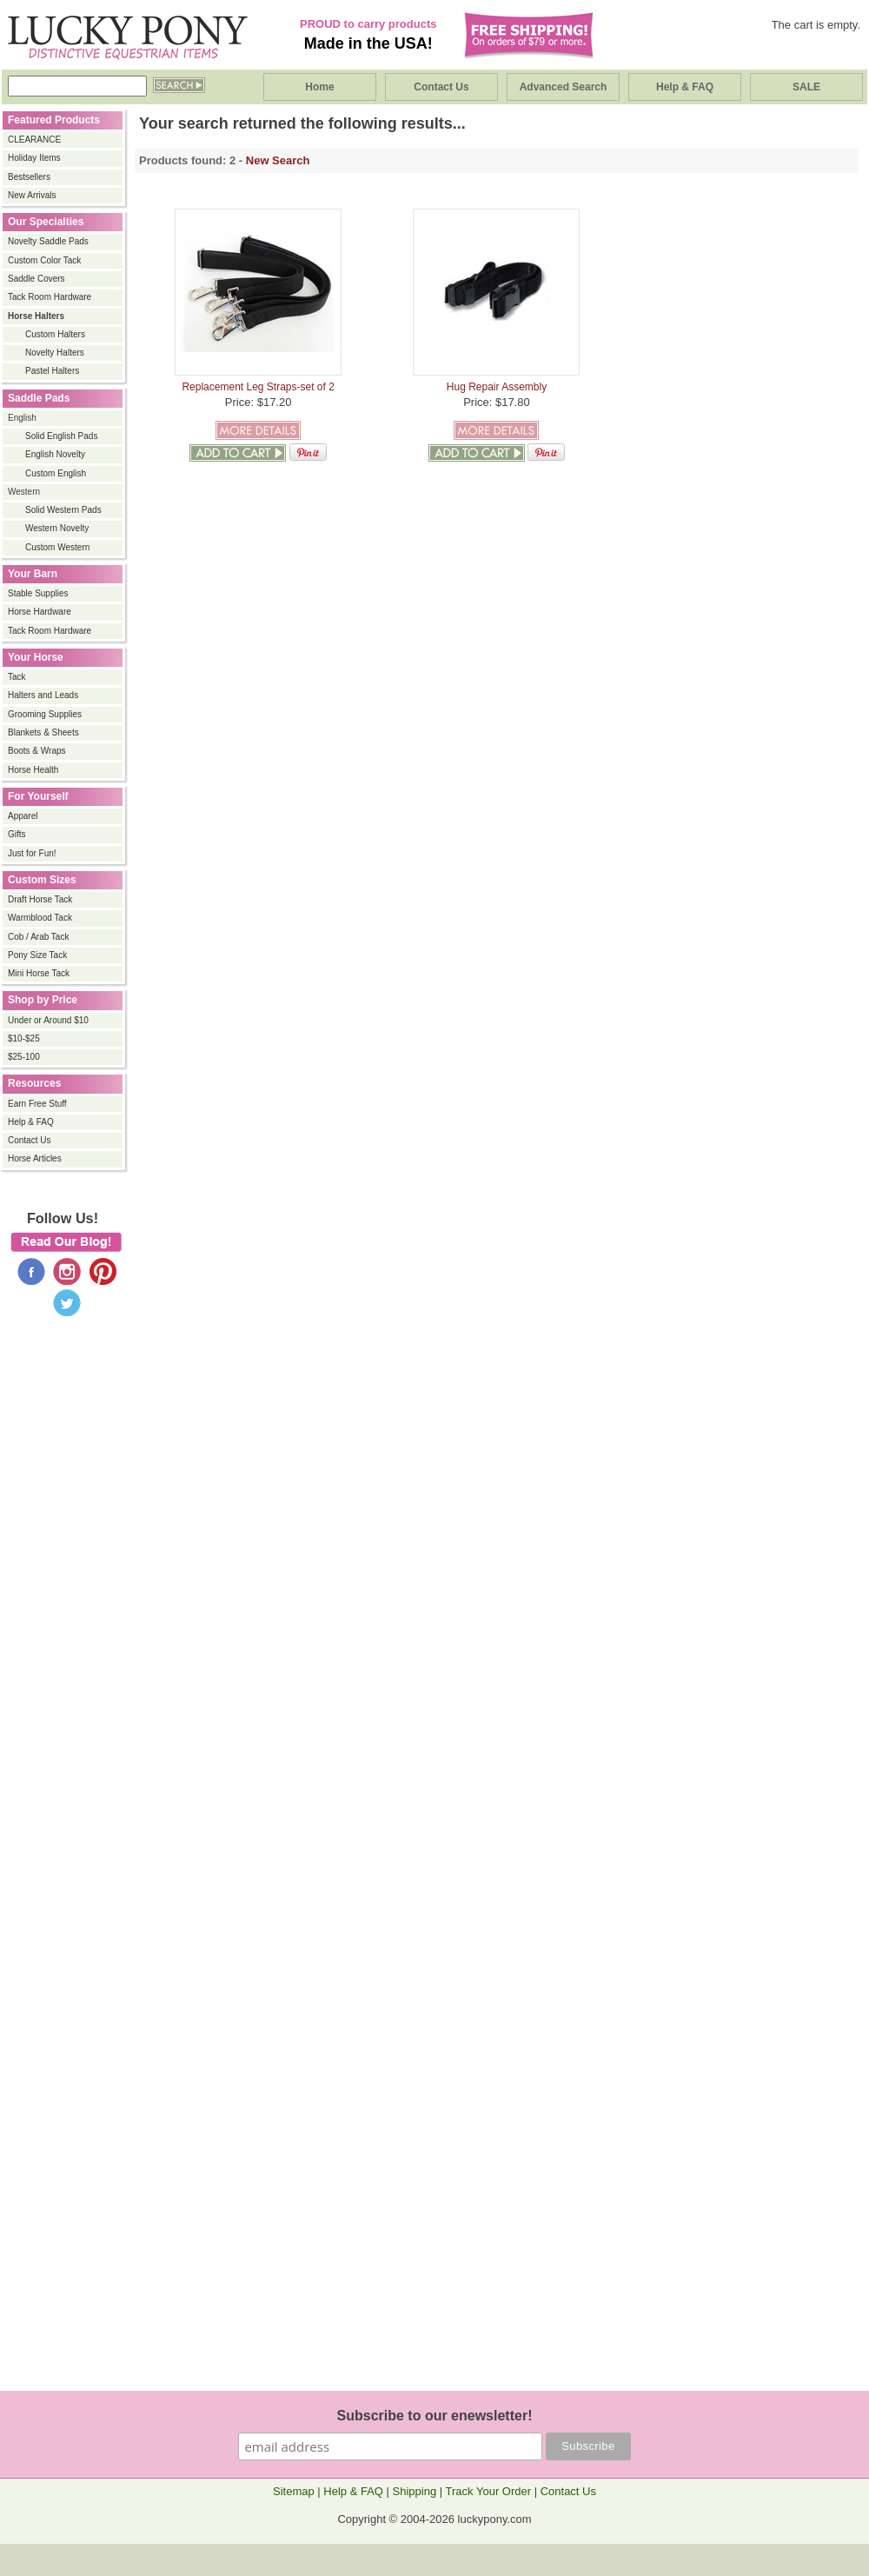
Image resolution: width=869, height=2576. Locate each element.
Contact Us (441, 87)
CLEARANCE (34, 139)
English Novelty (55, 454)
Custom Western (57, 547)
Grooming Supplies (45, 714)
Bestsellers (29, 177)
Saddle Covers (36, 278)
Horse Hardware (39, 611)
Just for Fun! (32, 853)
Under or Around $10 (48, 1020)
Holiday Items (34, 158)
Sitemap (294, 2491)
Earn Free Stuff (37, 1103)
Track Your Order (489, 2491)
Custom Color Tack (44, 260)
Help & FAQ (684, 87)
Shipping (415, 2491)
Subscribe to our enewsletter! (435, 2415)
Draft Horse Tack (40, 899)
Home (319, 87)
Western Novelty (57, 528)
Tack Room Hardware (49, 297)
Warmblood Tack (40, 917)
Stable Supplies (38, 593)
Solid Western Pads (63, 510)
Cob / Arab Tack (38, 937)
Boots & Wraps (37, 750)
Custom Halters (55, 334)
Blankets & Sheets (43, 732)
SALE (806, 87)
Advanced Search (563, 87)
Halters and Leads (43, 695)
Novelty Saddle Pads (48, 241)
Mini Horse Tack (39, 973)
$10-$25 (24, 1038)
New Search (278, 160)
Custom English (55, 473)
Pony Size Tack (37, 955)
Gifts (17, 834)
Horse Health (33, 770)
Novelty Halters (54, 352)
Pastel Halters (52, 371)
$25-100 (24, 1057)
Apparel (22, 816)
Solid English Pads (61, 436)
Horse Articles (35, 1158)
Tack (17, 677)
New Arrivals (32, 195)
